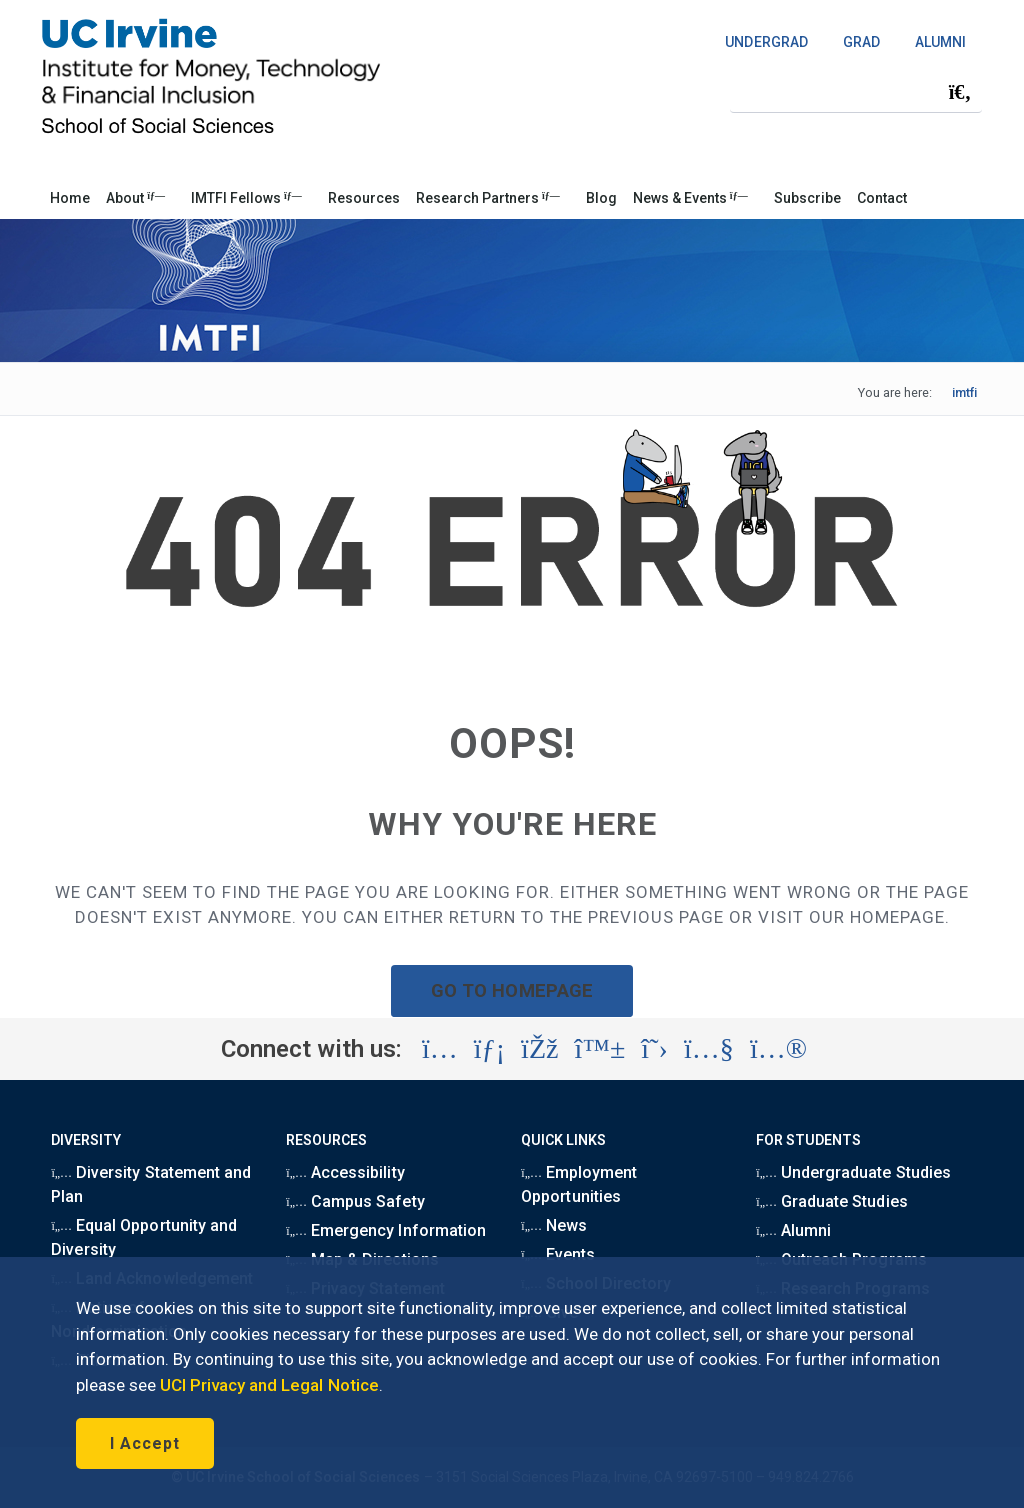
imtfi (964, 392)
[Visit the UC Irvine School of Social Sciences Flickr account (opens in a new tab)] (778, 1049)
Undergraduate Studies (853, 1172)
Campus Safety (355, 1201)
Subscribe (807, 198)
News (554, 1225)
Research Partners (488, 198)
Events (558, 1254)
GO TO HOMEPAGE (512, 990)
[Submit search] (960, 92)
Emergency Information (385, 1230)
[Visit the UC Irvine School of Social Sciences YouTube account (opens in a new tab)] (709, 1049)
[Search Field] (856, 91)
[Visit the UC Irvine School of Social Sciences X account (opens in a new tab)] (654, 1049)
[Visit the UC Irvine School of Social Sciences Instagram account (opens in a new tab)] (440, 1049)
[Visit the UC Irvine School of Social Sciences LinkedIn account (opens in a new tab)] (489, 1049)
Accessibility (345, 1172)
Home (70, 198)
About (135, 198)
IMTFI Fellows (246, 198)
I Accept (145, 1443)
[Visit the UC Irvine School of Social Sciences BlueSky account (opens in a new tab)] (600, 1049)
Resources (364, 198)
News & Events (690, 198)
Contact (882, 198)
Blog (601, 198)
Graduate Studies (831, 1201)
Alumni (793, 1230)
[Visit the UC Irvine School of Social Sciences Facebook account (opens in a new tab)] (539, 1049)
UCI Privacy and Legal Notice (269, 1385)
